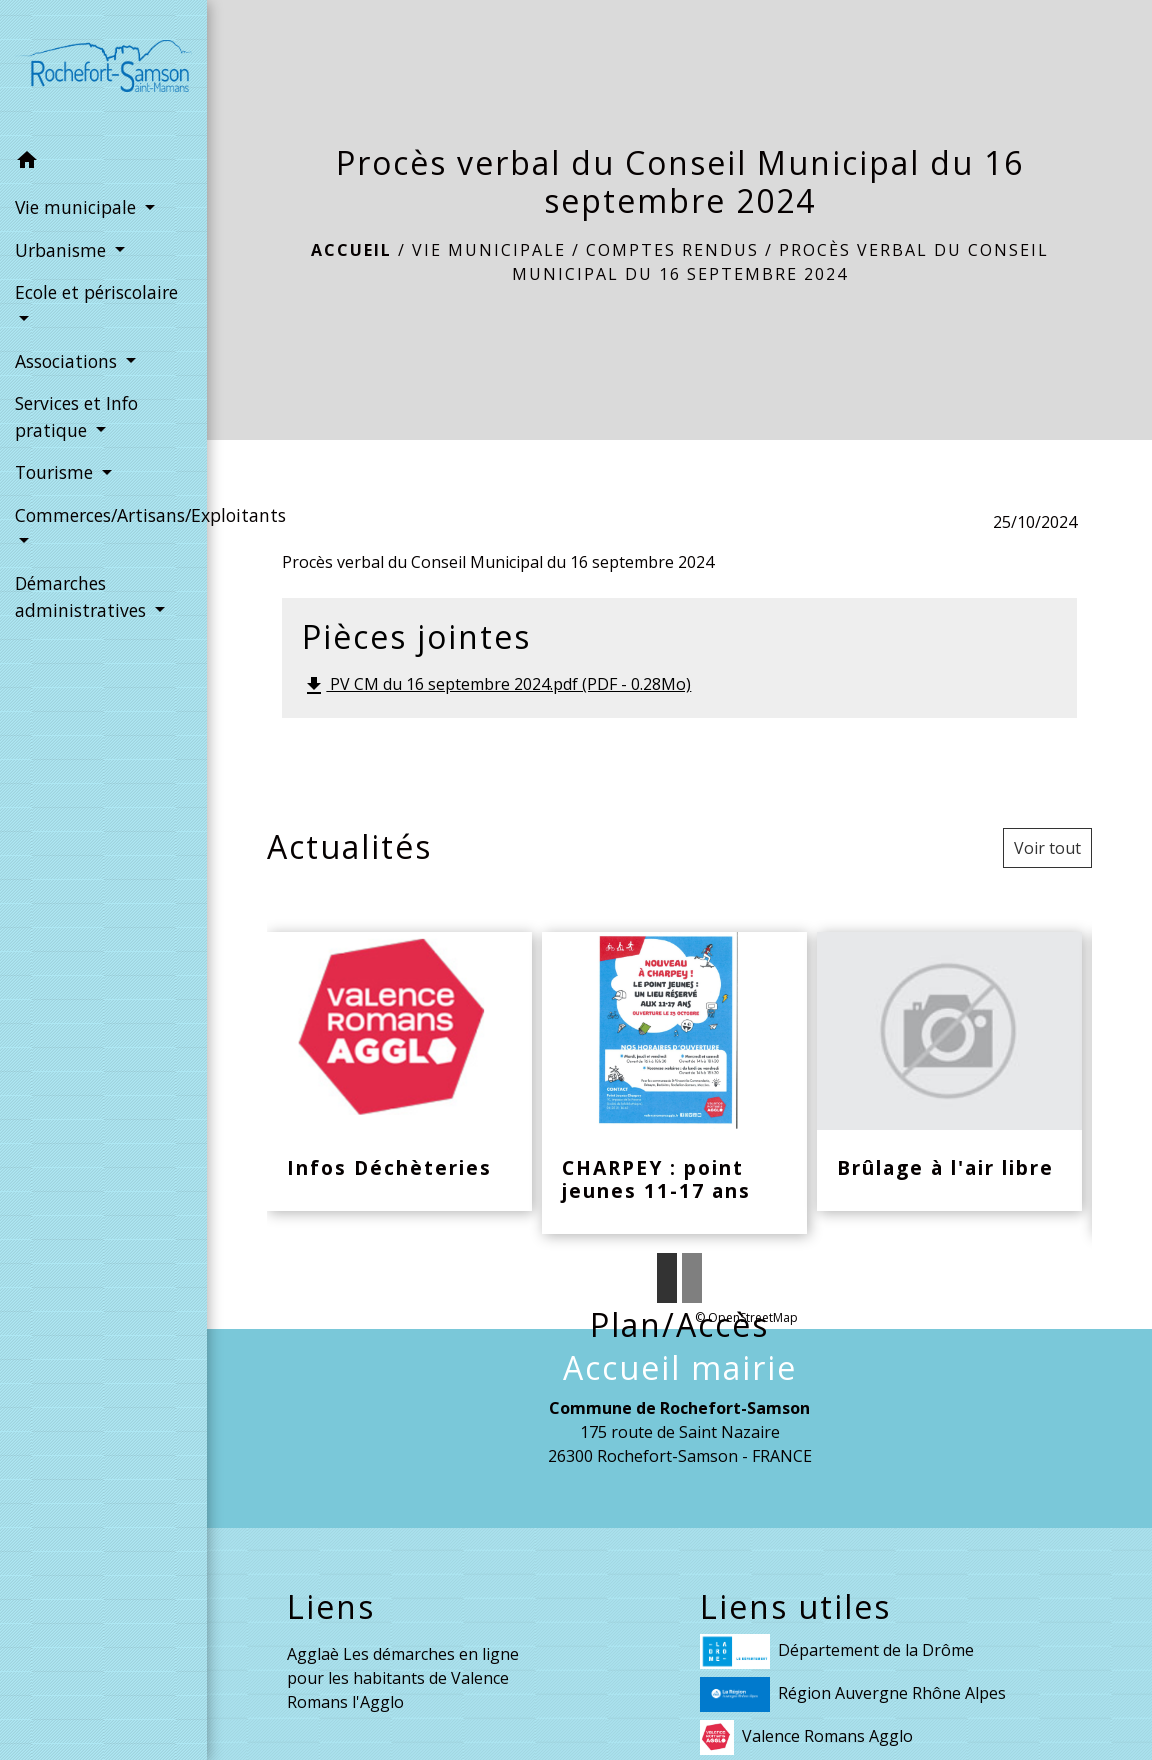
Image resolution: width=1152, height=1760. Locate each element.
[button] (103, 163)
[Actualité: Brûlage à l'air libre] (949, 1072)
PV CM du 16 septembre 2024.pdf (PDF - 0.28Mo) (496, 685)
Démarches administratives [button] (83, 596)
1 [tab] (667, 1278)
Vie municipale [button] (78, 207)
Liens (331, 1607)
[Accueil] (103, 70)
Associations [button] (68, 361)
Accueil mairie (680, 1368)
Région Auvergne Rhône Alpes (853, 1694)
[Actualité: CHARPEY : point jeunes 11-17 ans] (674, 1083)
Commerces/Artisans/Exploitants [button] (103, 515)
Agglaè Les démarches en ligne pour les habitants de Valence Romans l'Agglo (403, 1678)
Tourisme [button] (56, 472)
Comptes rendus (672, 250)
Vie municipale (489, 250)
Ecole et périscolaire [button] (96, 292)
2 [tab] (692, 1278)
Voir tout (1047, 848)
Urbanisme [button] (63, 250)
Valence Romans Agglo (807, 1737)
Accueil (351, 250)
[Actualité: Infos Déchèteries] (399, 1072)
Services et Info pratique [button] (76, 416)
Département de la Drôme (837, 1651)
